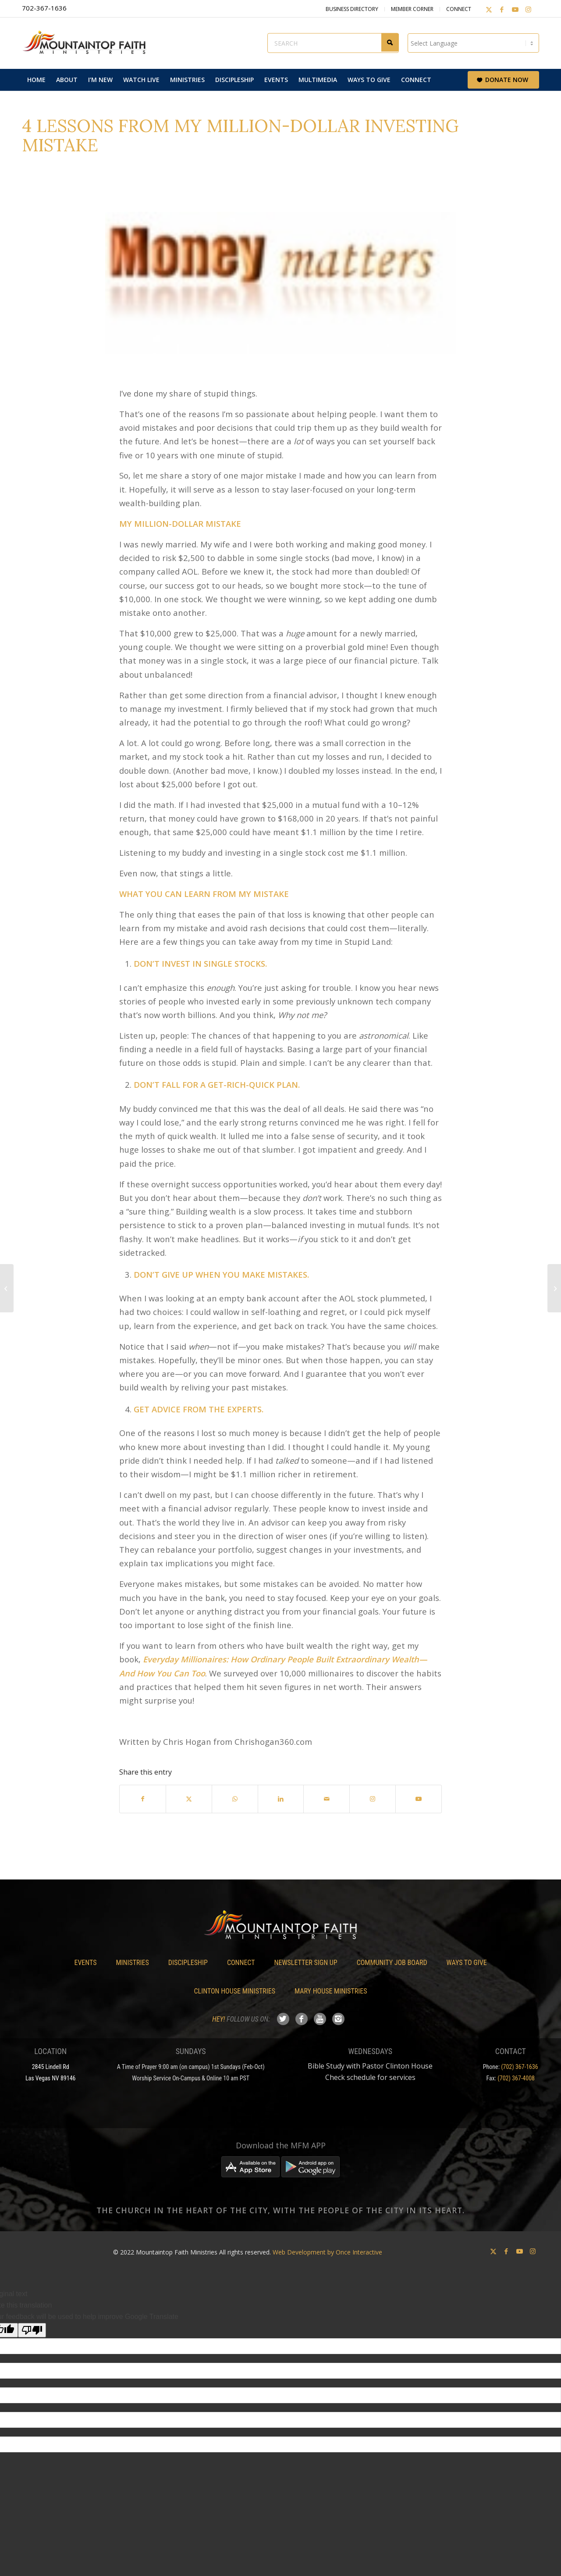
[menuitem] (36, 80)
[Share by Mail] (326, 1798)
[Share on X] (189, 1798)
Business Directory (352, 9)
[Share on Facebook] (143, 1798)
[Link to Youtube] (515, 9)
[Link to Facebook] (501, 9)
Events (85, 1962)
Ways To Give (467, 1962)
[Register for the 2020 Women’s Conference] (554, 1288)
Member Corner (412, 9)
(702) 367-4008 (516, 2078)
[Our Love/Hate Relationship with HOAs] (7, 1288)
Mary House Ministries (331, 1991)
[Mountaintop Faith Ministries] (87, 43)
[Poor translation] (32, 2330)
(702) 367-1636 (519, 2066)
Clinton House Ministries (235, 1991)
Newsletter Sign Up (305, 1962)
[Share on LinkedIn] (281, 1798)
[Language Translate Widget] (473, 43)
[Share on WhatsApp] (235, 1798)
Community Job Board (392, 1962)
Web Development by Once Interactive (327, 2252)
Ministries (132, 1962)
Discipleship (188, 1962)
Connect (458, 9)
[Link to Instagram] (528, 9)
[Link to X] (488, 9)
